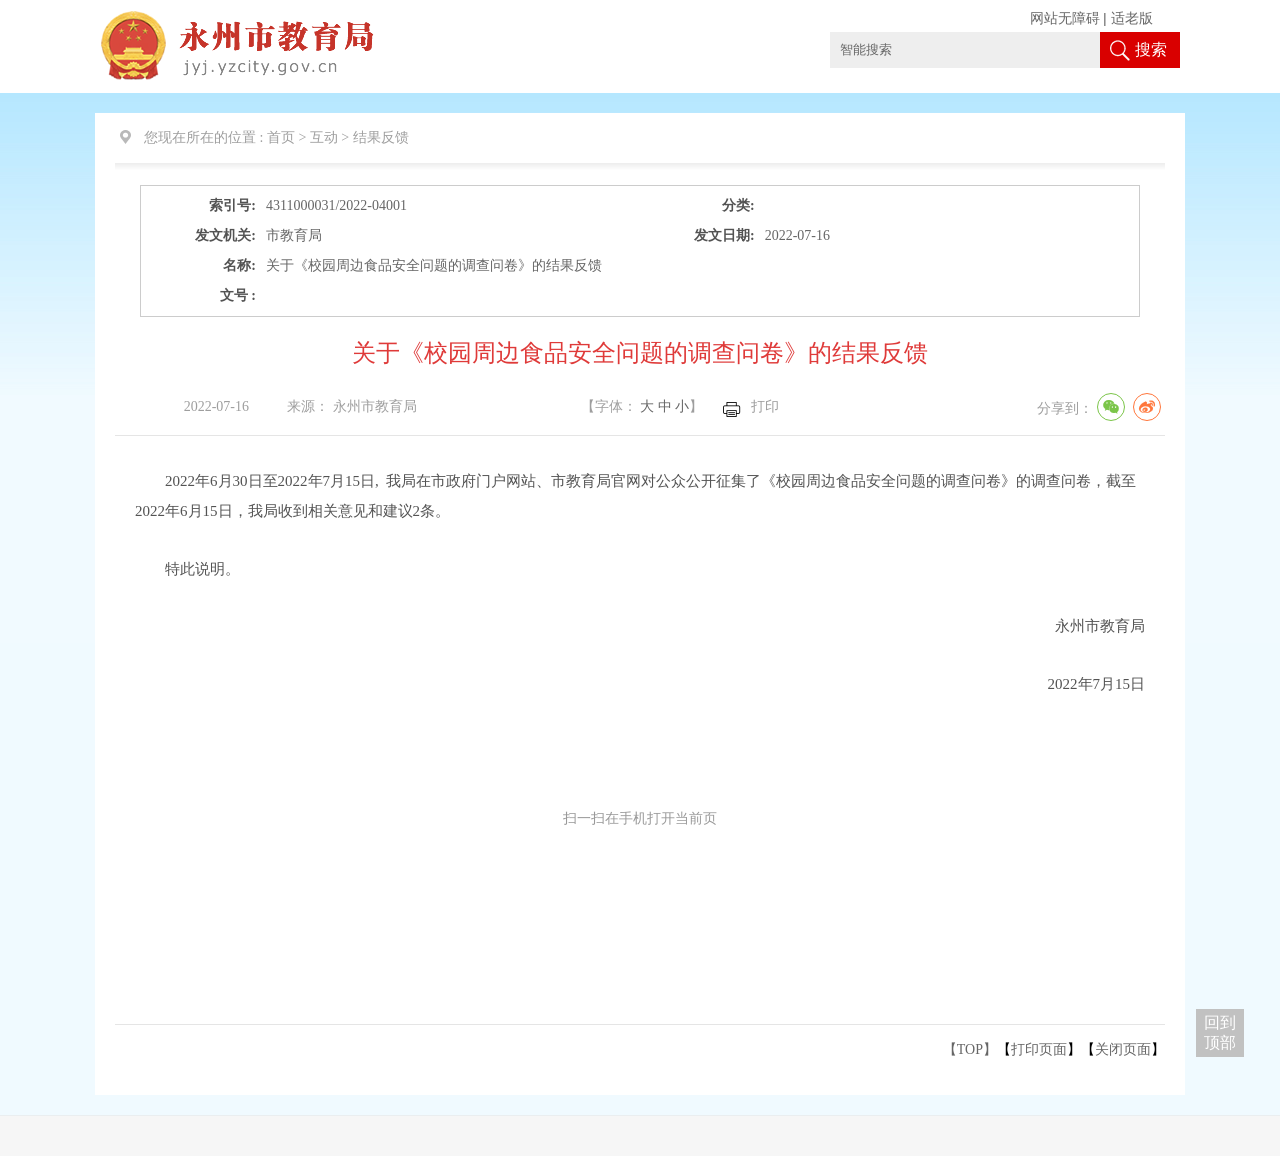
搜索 (1151, 49)
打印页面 (1039, 1049)
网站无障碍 (1065, 18)
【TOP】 (970, 1049)
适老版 (1132, 18)
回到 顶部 (1220, 1032)
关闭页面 (1123, 1049)
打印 (765, 406)
